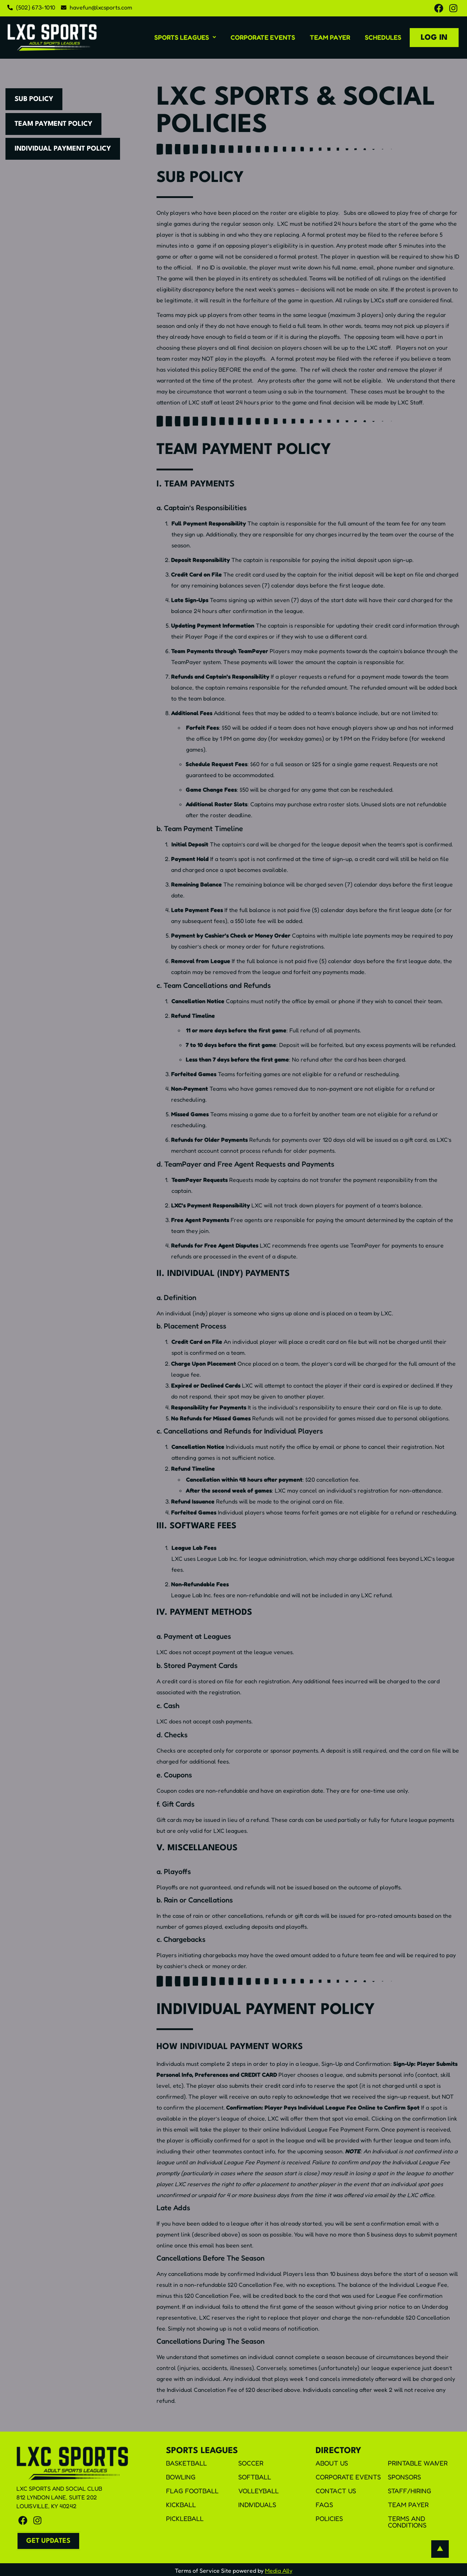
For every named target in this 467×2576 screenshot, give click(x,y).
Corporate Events (263, 37)
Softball (254, 2477)
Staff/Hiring (409, 2491)
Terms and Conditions (407, 2521)
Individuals (257, 2505)
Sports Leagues (185, 37)
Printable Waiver (418, 2463)
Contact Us (336, 2491)
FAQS (324, 2505)
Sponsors (404, 2477)
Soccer (250, 2463)
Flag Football (192, 2491)
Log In (434, 38)
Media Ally (278, 2570)
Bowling (181, 2477)
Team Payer (330, 37)
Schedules (383, 37)
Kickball (181, 2505)
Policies (329, 2518)
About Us (332, 2463)
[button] (185, 37)
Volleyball (258, 2491)
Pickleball (185, 2518)
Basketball (186, 2463)
